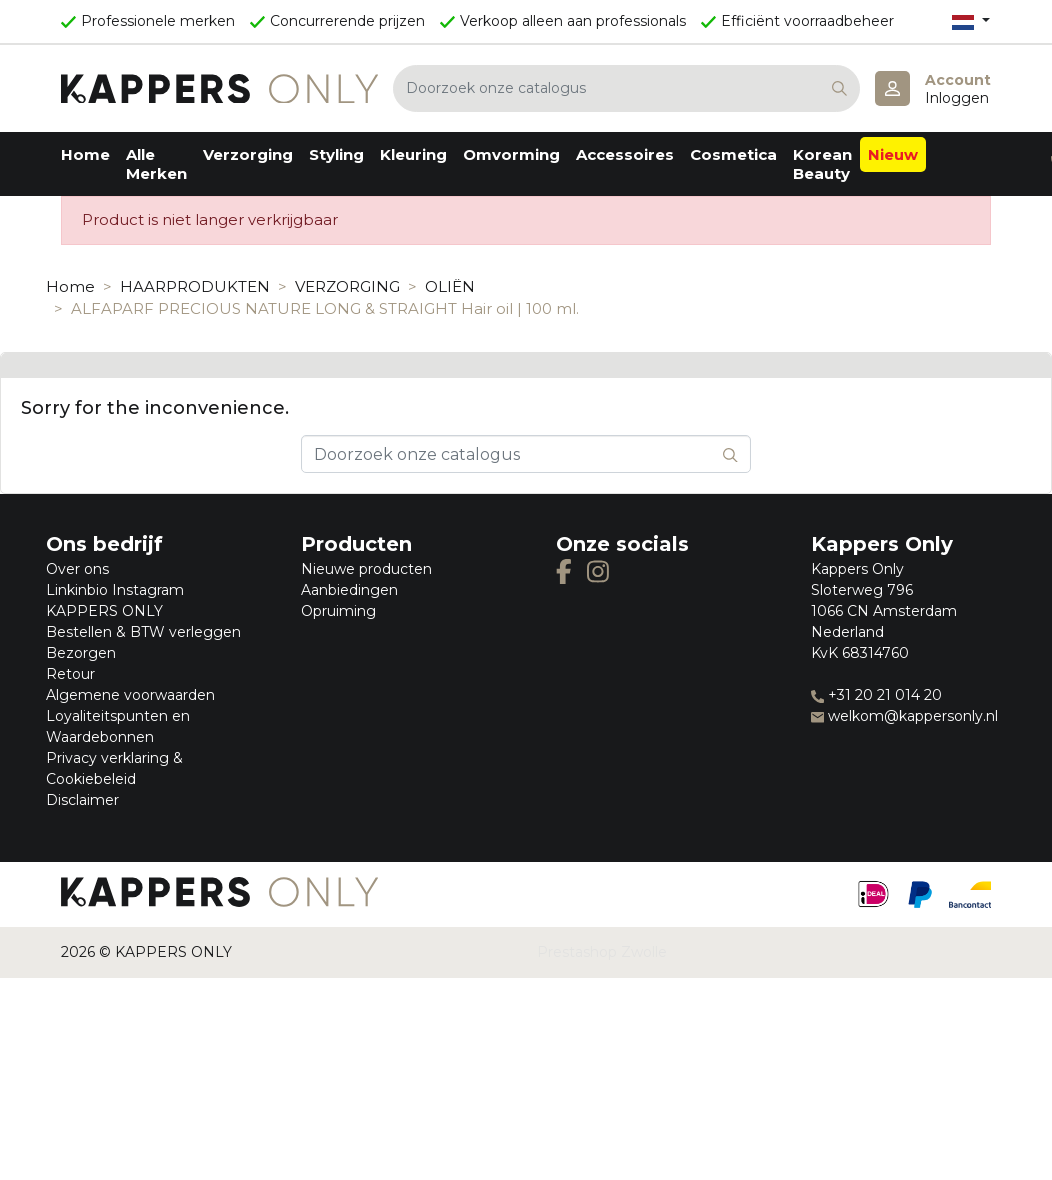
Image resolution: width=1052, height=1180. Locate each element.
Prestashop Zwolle (602, 952)
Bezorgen (81, 653)
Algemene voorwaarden (130, 695)
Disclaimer (82, 800)
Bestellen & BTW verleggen (143, 632)
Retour (70, 674)
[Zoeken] (626, 88)
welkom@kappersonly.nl (904, 716)
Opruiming (338, 611)
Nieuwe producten (366, 569)
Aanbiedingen (349, 590)
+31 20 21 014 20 (876, 695)
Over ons (77, 569)
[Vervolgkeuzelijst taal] (971, 21)
